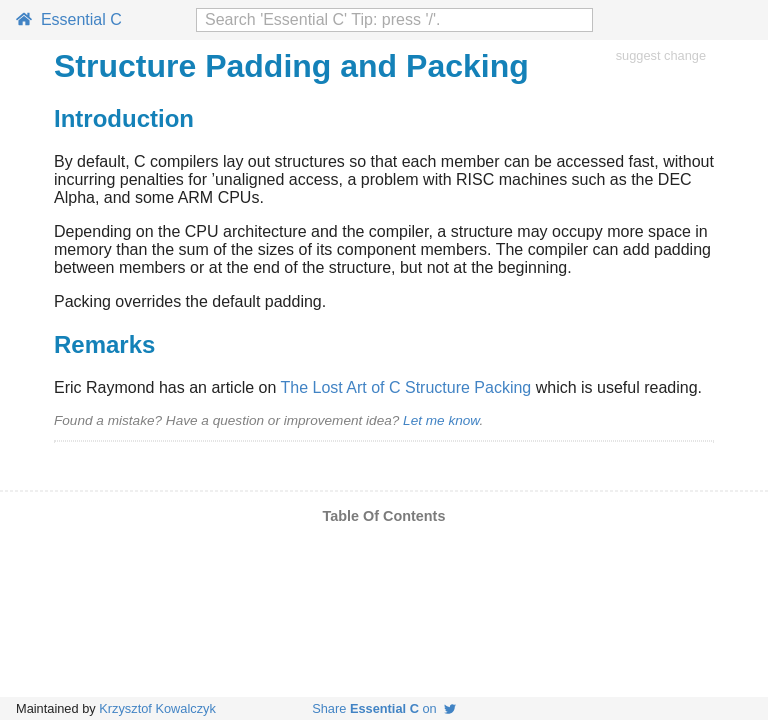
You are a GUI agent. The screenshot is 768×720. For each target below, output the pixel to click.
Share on (384, 708)
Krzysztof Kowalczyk (157, 708)
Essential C (69, 19)
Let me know (441, 420)
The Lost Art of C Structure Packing (405, 387)
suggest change (661, 55)
